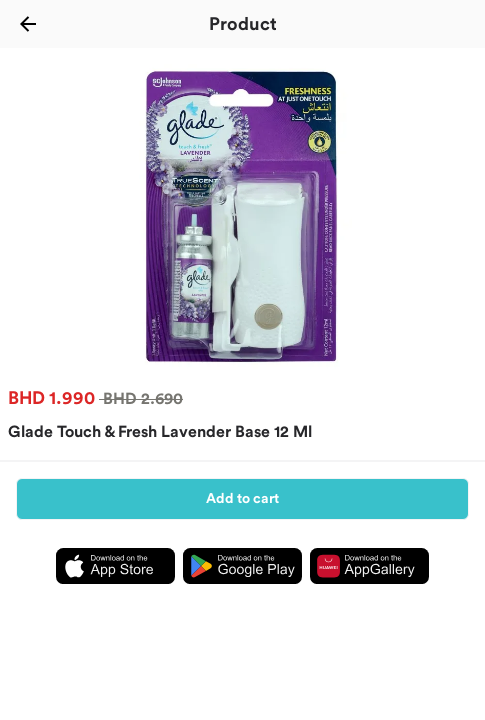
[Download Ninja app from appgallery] (369, 589)
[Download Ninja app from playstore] (242, 589)
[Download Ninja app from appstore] (115, 589)
